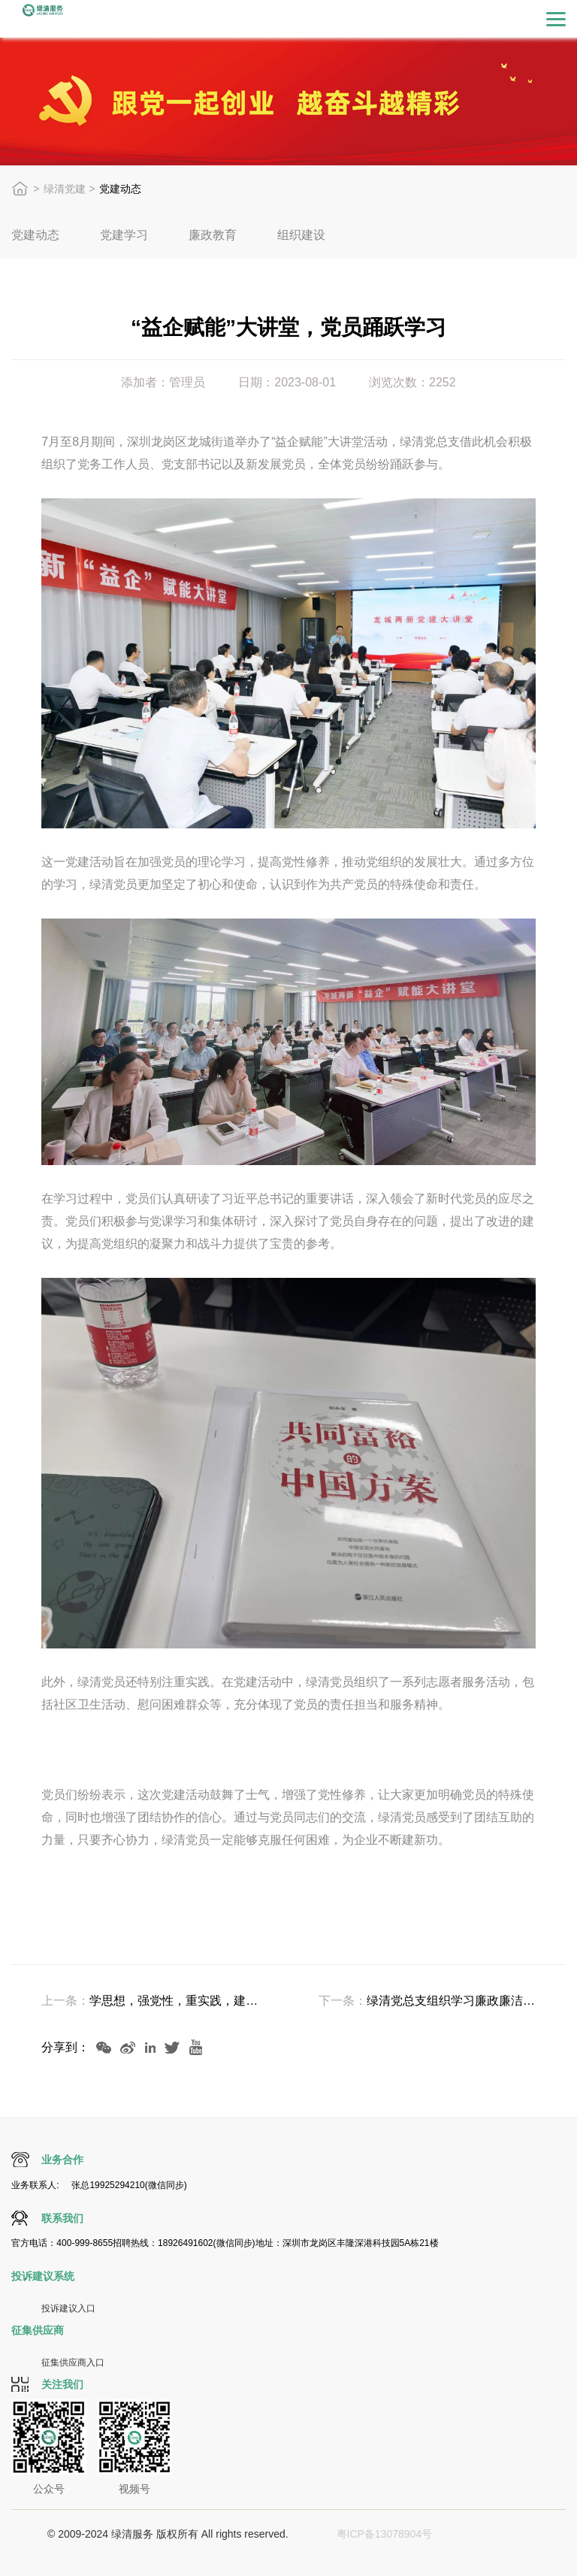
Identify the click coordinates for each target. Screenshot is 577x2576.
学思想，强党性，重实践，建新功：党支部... (173, 2000)
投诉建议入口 (68, 2308)
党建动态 (35, 235)
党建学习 (124, 235)
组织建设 (301, 235)
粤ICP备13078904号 (385, 2534)
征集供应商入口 (72, 2362)
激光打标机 (503, 2534)
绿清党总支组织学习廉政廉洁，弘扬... (451, 2000)
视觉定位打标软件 (309, 2552)
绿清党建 (65, 189)
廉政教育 (213, 235)
